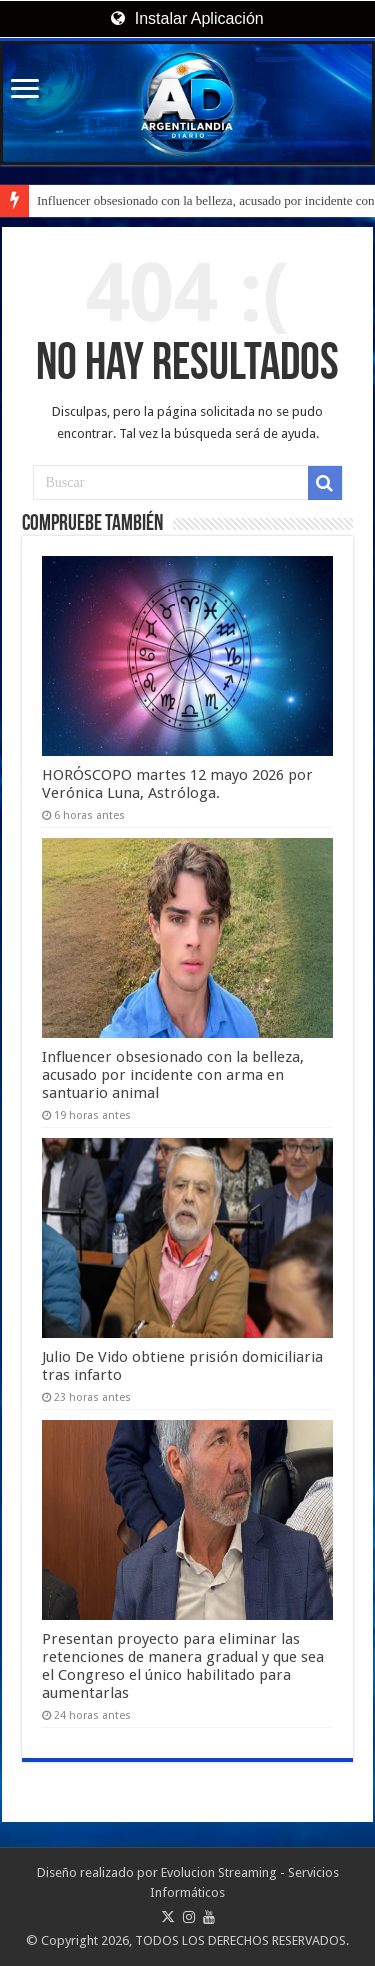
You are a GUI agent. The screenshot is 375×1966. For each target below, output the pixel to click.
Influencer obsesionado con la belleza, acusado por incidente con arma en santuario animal (173, 1075)
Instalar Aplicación (187, 18)
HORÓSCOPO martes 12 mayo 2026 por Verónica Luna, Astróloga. (177, 784)
